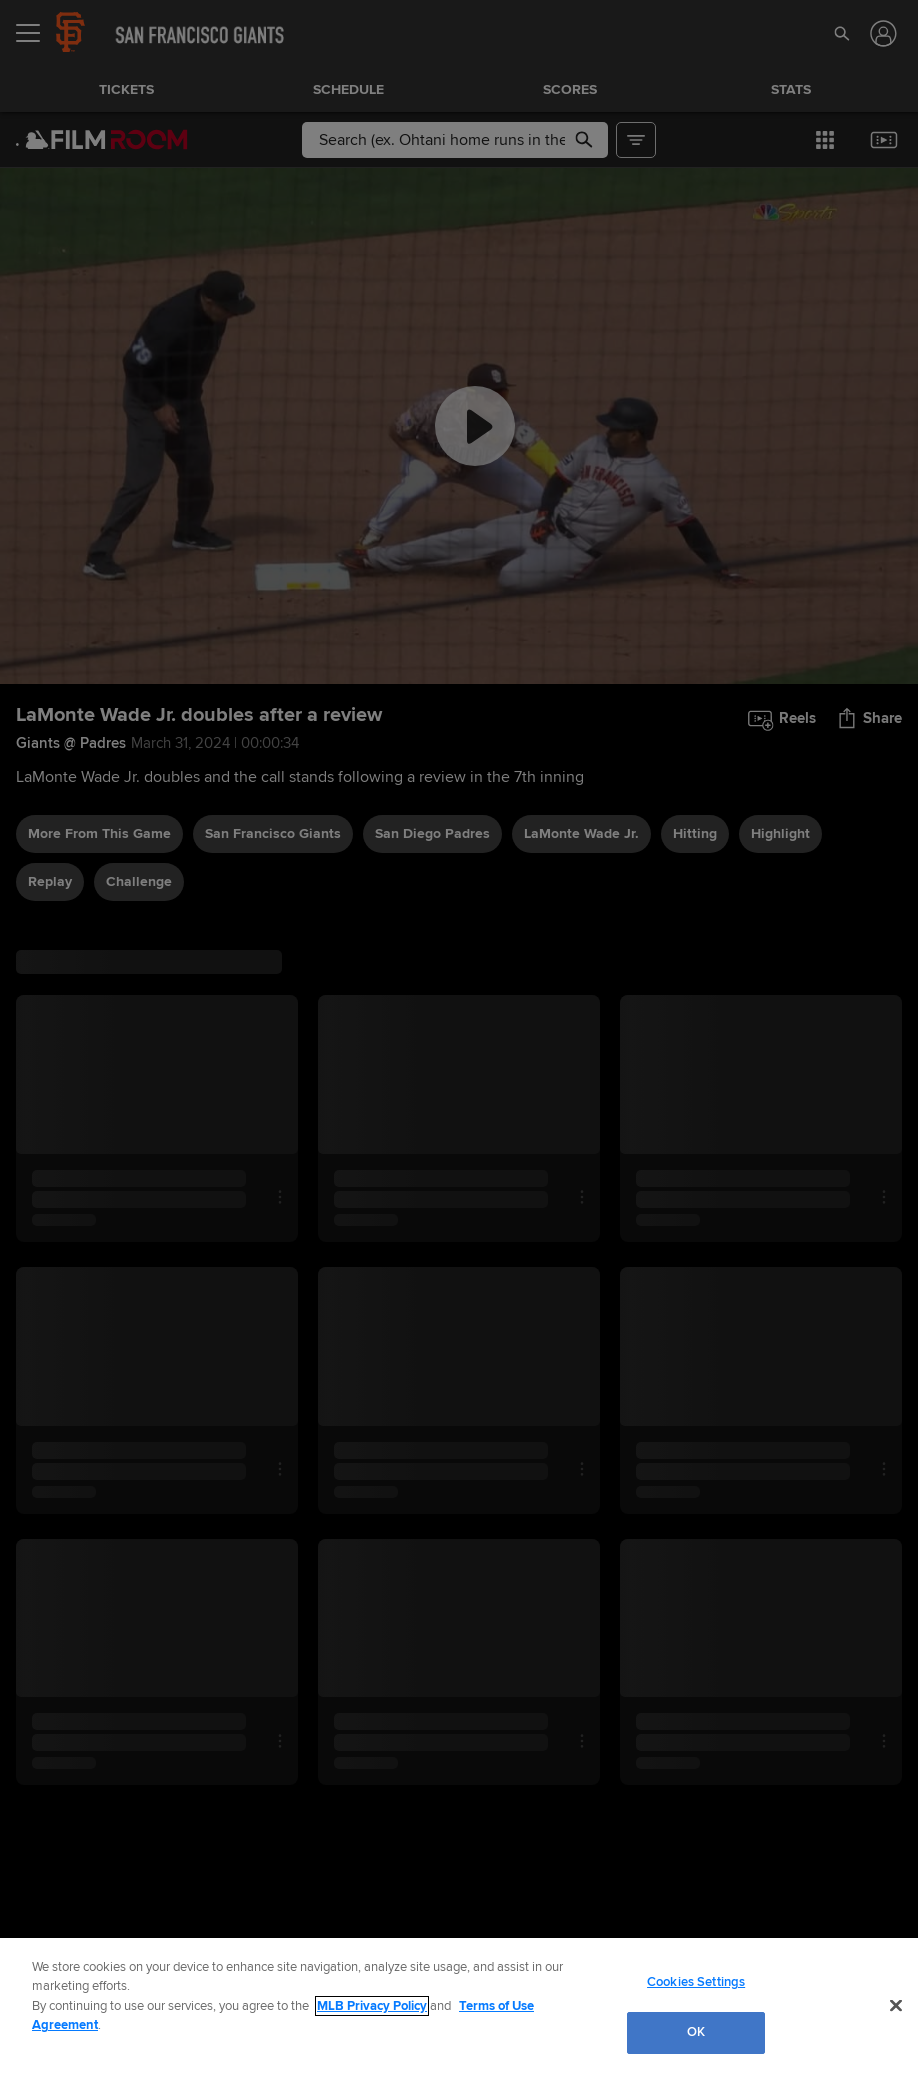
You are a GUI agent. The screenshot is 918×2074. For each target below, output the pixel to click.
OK (696, 2032)
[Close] (896, 2005)
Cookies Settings (696, 1982)
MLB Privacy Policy (372, 2006)
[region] (459, 2006)
